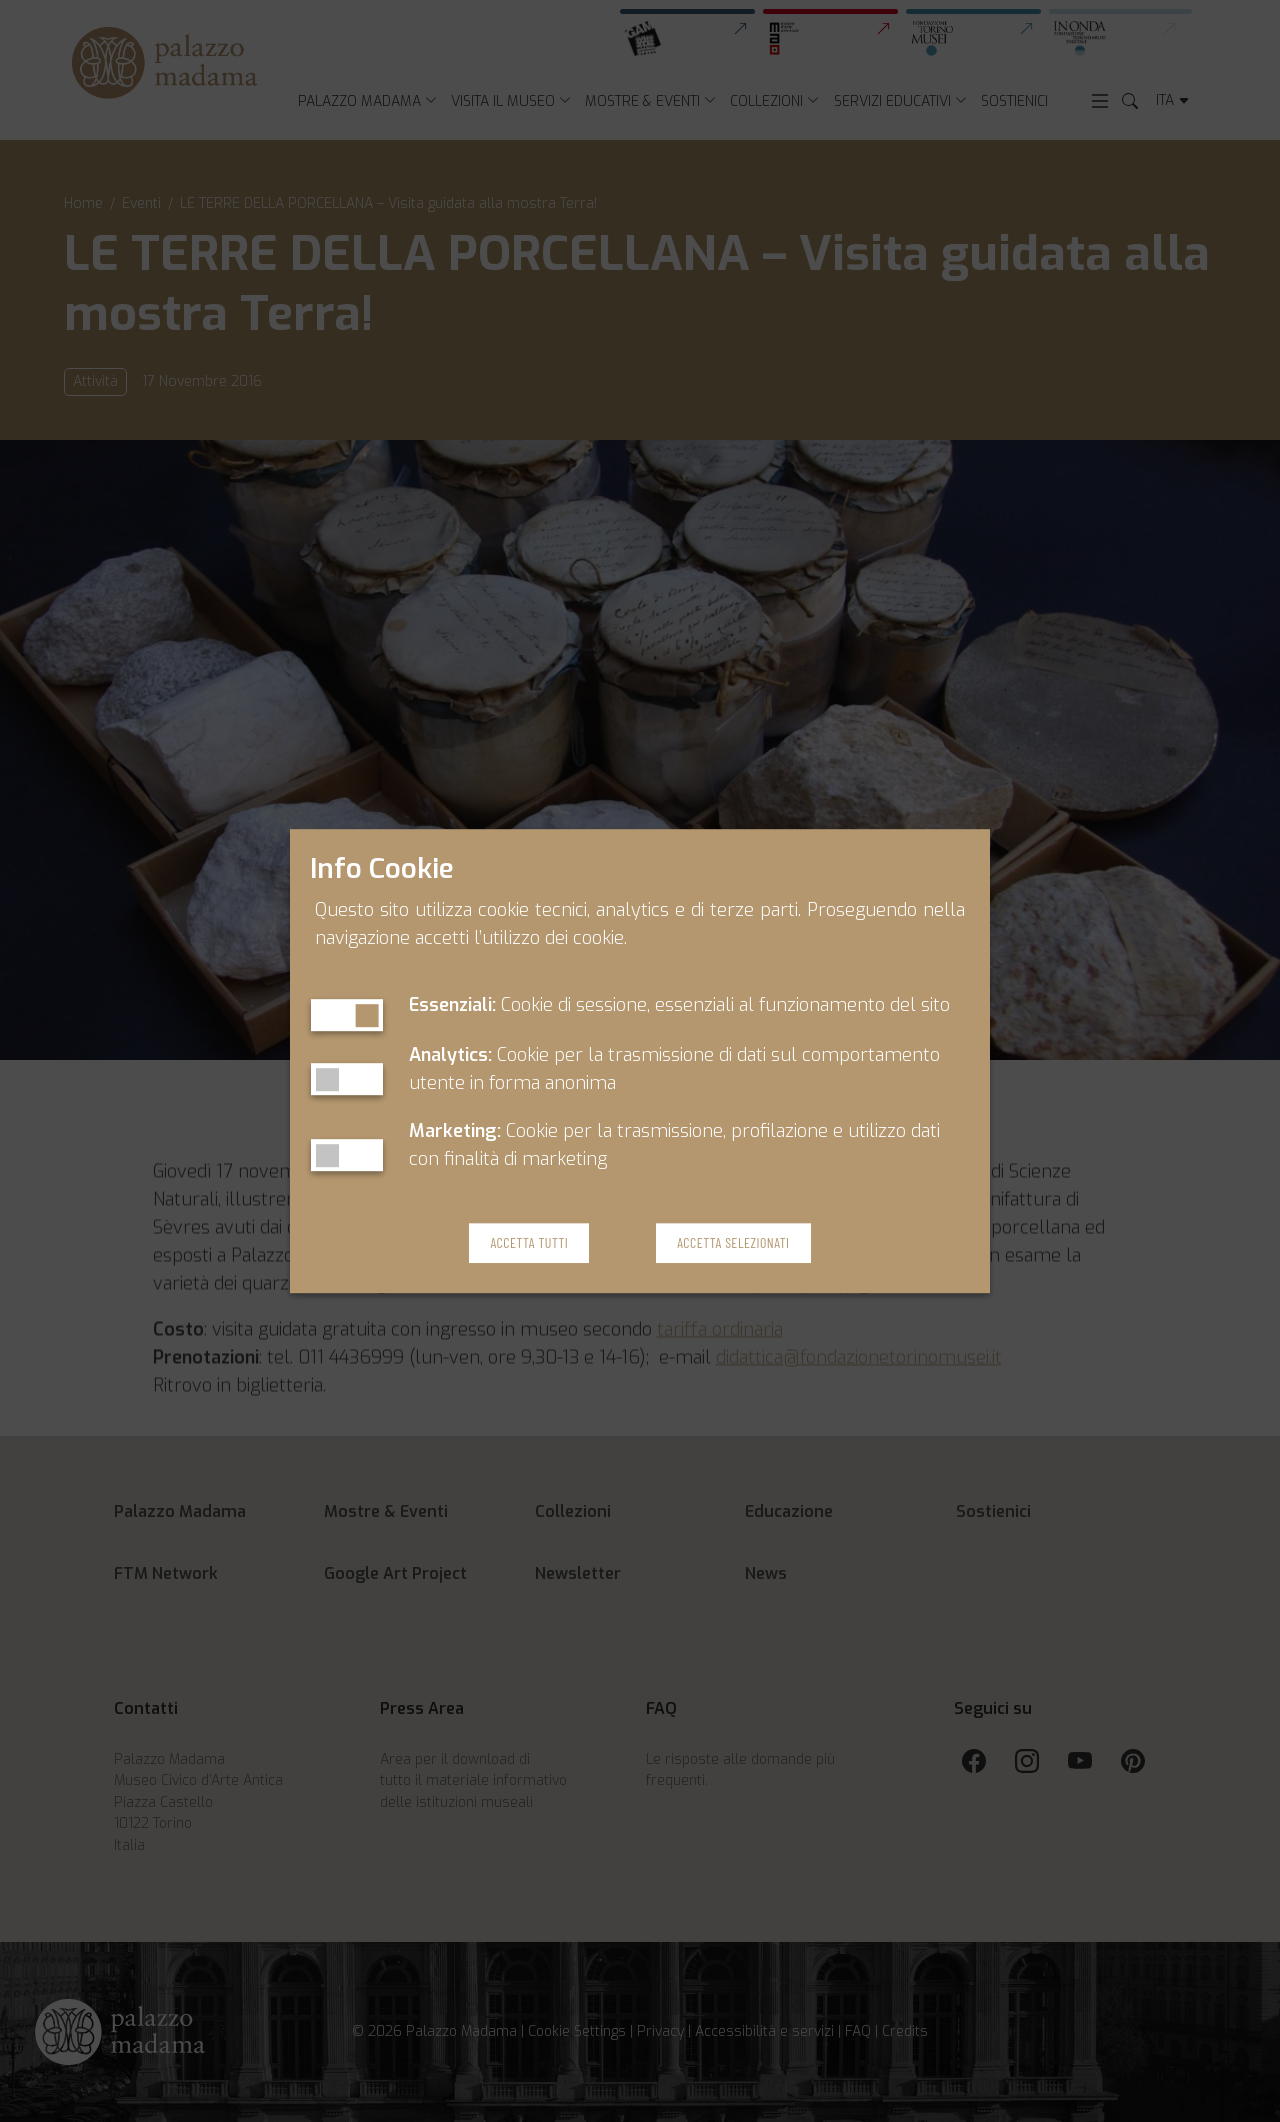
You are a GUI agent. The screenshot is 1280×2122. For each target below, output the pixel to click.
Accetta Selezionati (733, 1242)
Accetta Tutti (529, 1242)
